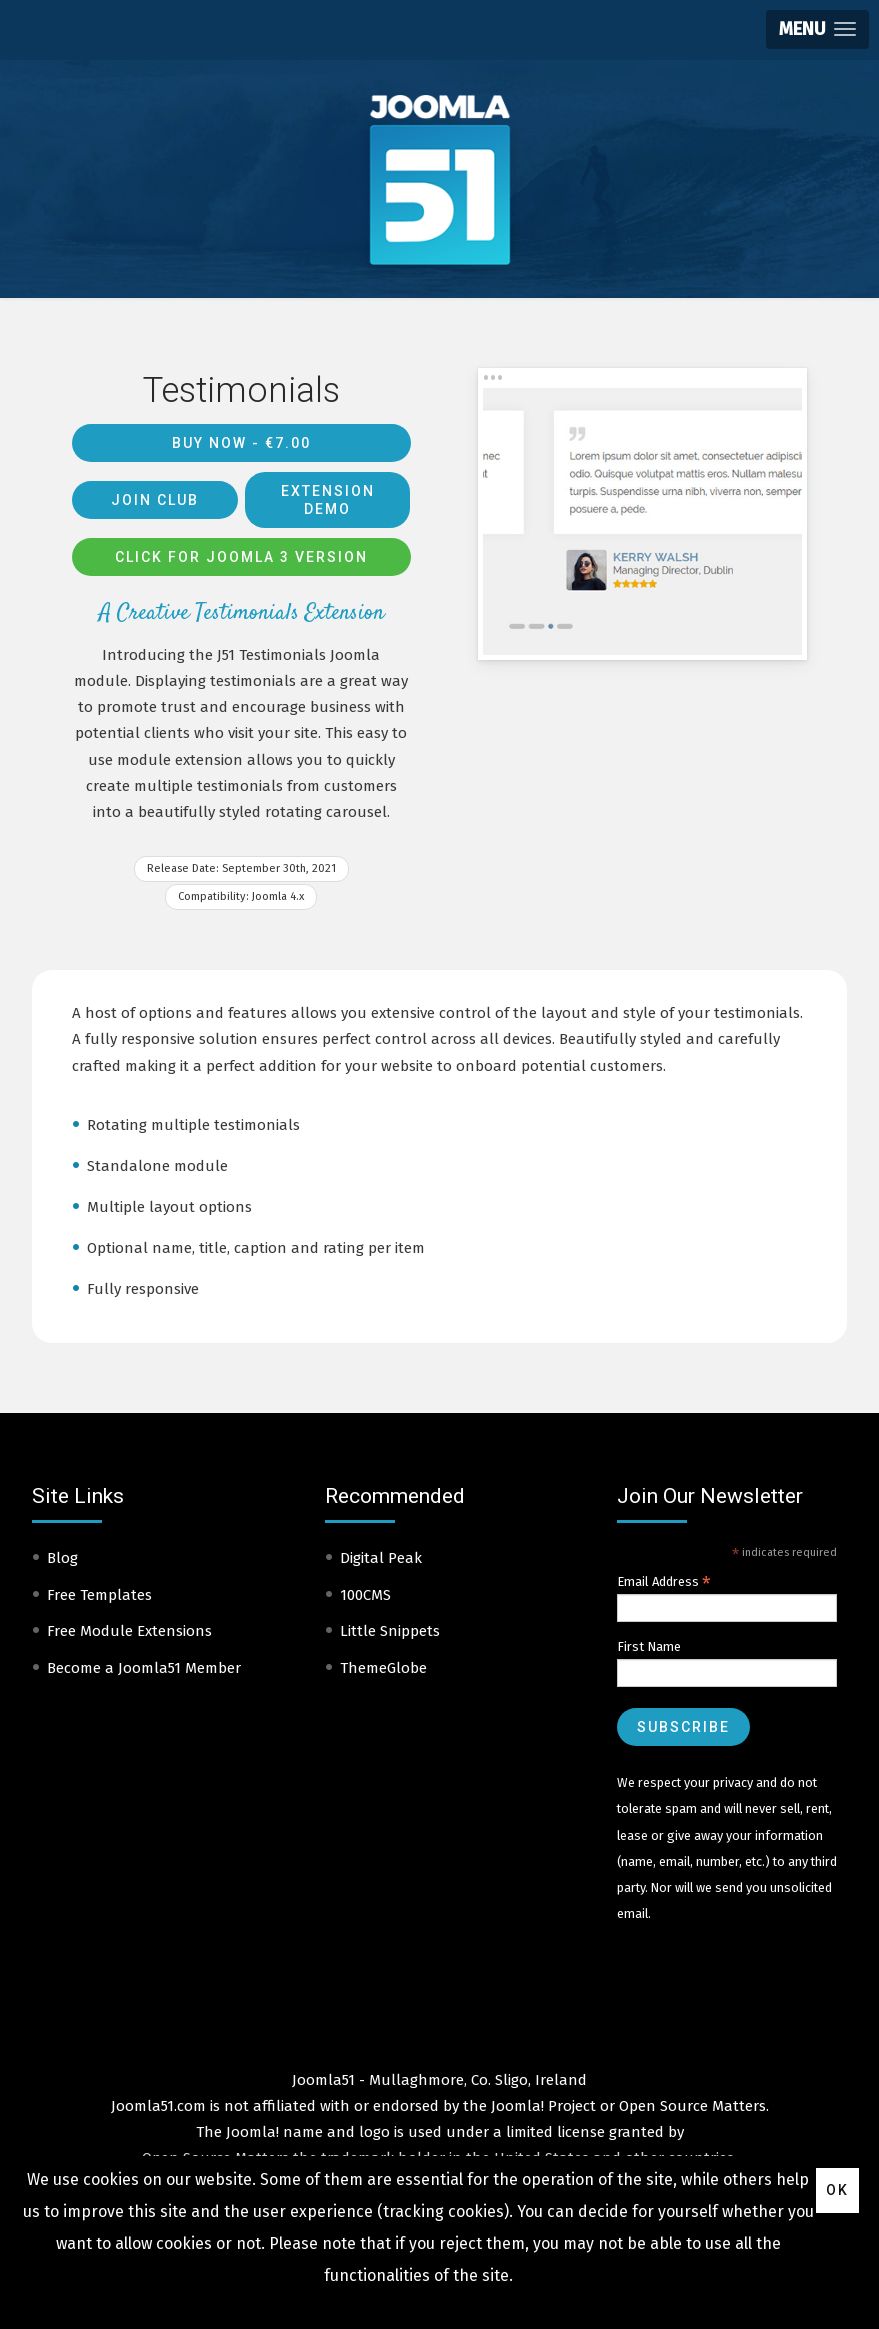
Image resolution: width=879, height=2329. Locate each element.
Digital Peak (381, 1558)
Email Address (664, 1582)
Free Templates (99, 1595)
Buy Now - (241, 443)
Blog (62, 1558)
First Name (649, 1646)
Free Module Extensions (129, 1631)
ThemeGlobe (383, 1668)
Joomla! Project (541, 2106)
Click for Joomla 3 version (241, 557)
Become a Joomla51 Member (144, 1668)
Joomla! (252, 2132)
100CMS (365, 1595)
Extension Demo (328, 500)
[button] (817, 29)
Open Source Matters (692, 2106)
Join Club (155, 500)
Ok (837, 2190)
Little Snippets (390, 1631)
